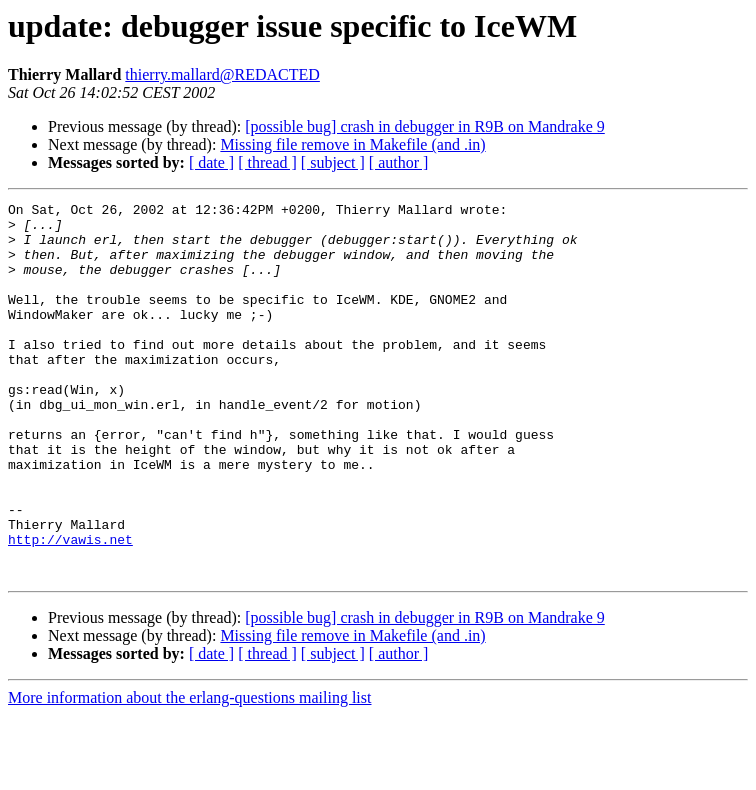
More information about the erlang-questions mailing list (189, 772)
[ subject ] (333, 162)
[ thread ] (267, 162)
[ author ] (399, 162)
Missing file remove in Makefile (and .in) (352, 144)
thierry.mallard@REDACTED (222, 74)
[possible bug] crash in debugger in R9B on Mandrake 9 (424, 126)
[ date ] (211, 162)
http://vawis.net (70, 608)
